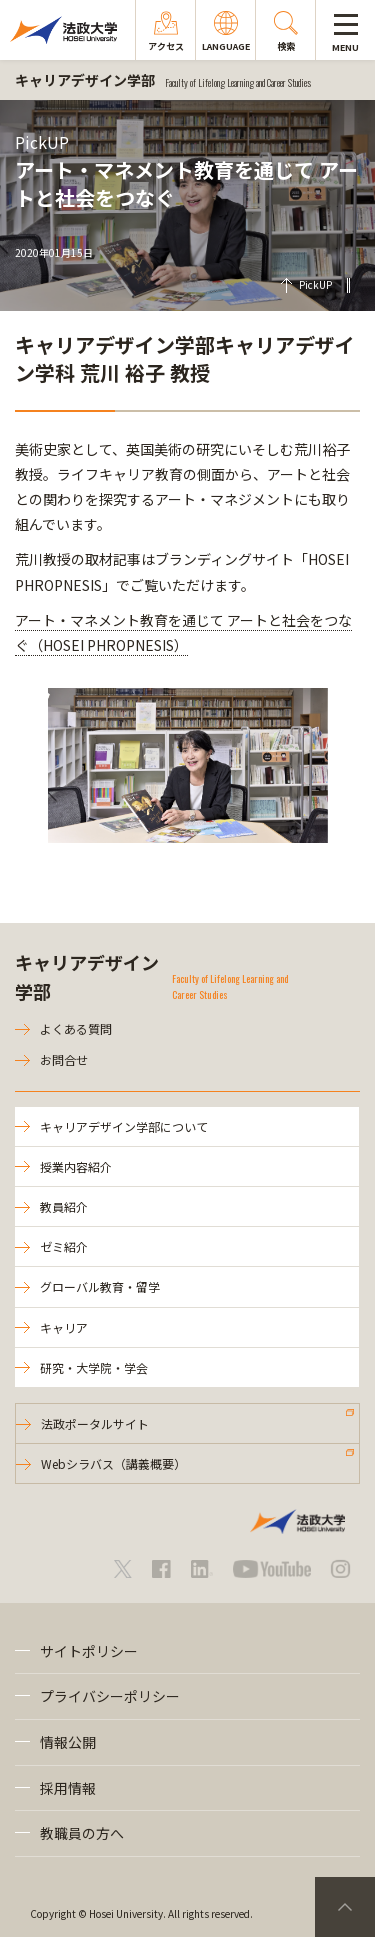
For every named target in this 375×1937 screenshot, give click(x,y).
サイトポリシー (89, 1651)
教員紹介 (64, 1206)
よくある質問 (76, 1028)
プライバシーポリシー (110, 1696)
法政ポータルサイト (95, 1423)
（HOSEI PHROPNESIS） (108, 645)
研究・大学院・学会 (94, 1367)
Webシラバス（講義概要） (113, 1463)
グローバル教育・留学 (100, 1286)
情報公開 (68, 1742)
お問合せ (64, 1059)
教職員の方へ (82, 1833)
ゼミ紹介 (64, 1246)
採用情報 (68, 1788)
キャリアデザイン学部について (124, 1126)
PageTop (345, 1907)
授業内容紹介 (76, 1166)
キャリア (64, 1327)
